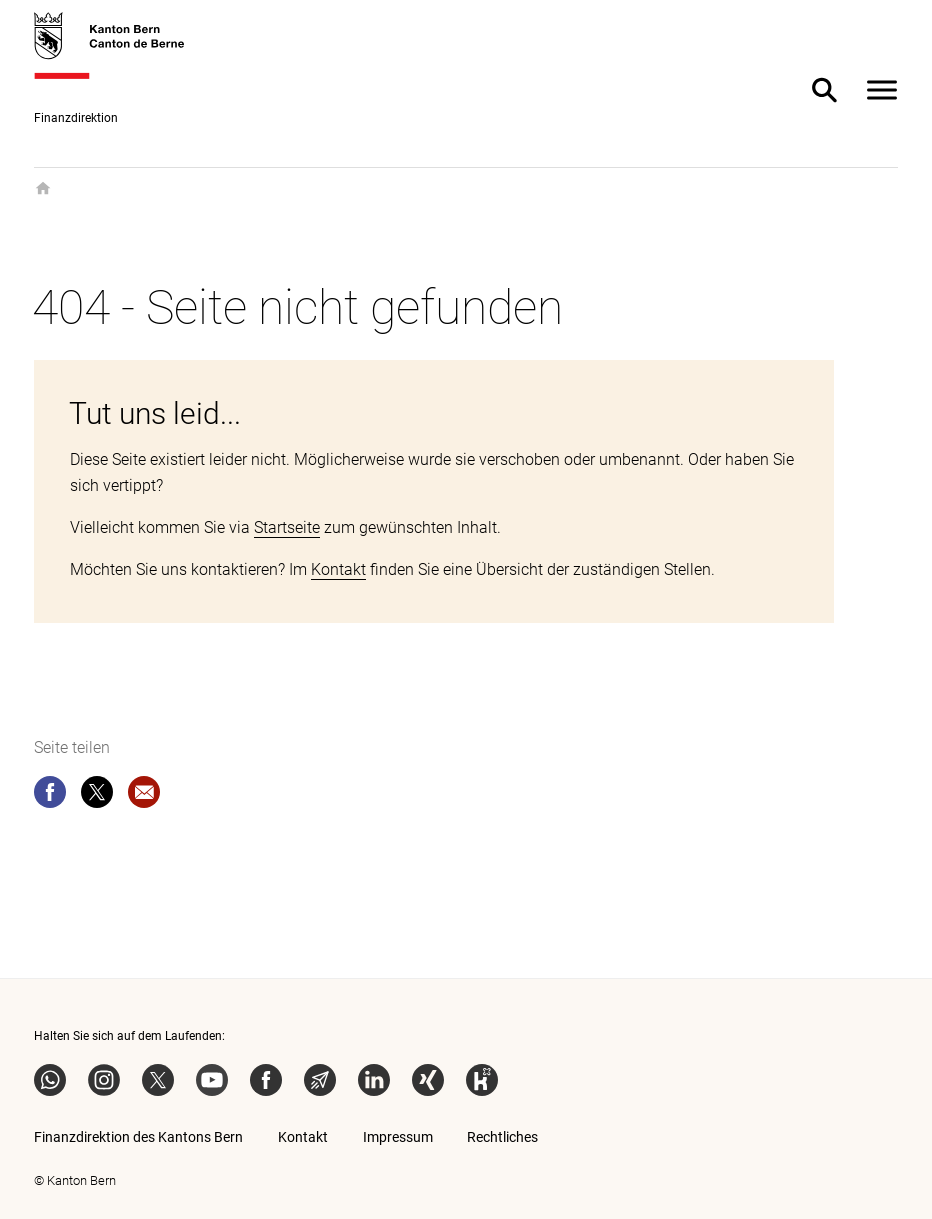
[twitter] (97, 796)
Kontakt (338, 569)
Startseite (287, 527)
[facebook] (50, 796)
